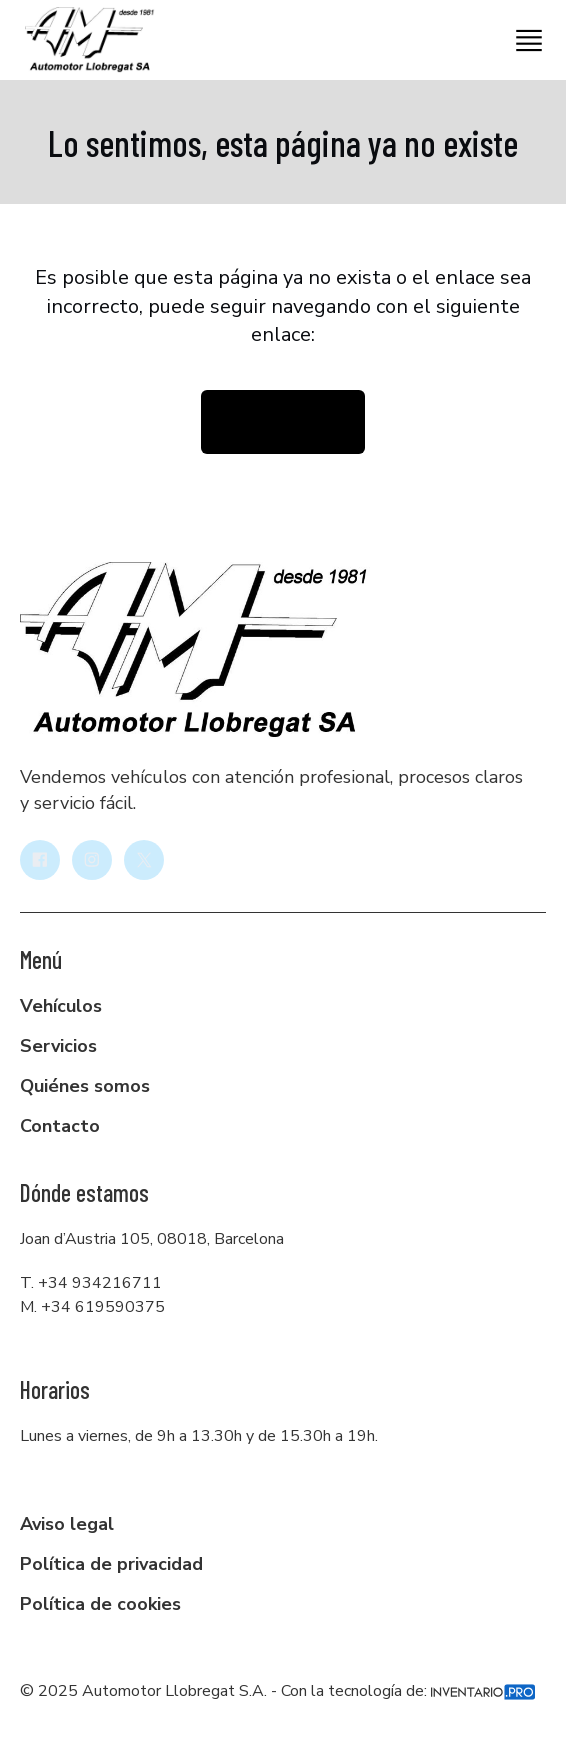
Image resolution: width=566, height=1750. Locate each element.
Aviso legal (67, 1524)
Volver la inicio (283, 422)
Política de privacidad (111, 1564)
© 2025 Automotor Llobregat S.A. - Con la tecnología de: (277, 1691)
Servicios (58, 1046)
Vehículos (61, 1006)
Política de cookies (100, 1604)
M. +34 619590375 (92, 1307)
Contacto (60, 1126)
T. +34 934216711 (91, 1283)
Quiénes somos (85, 1086)
